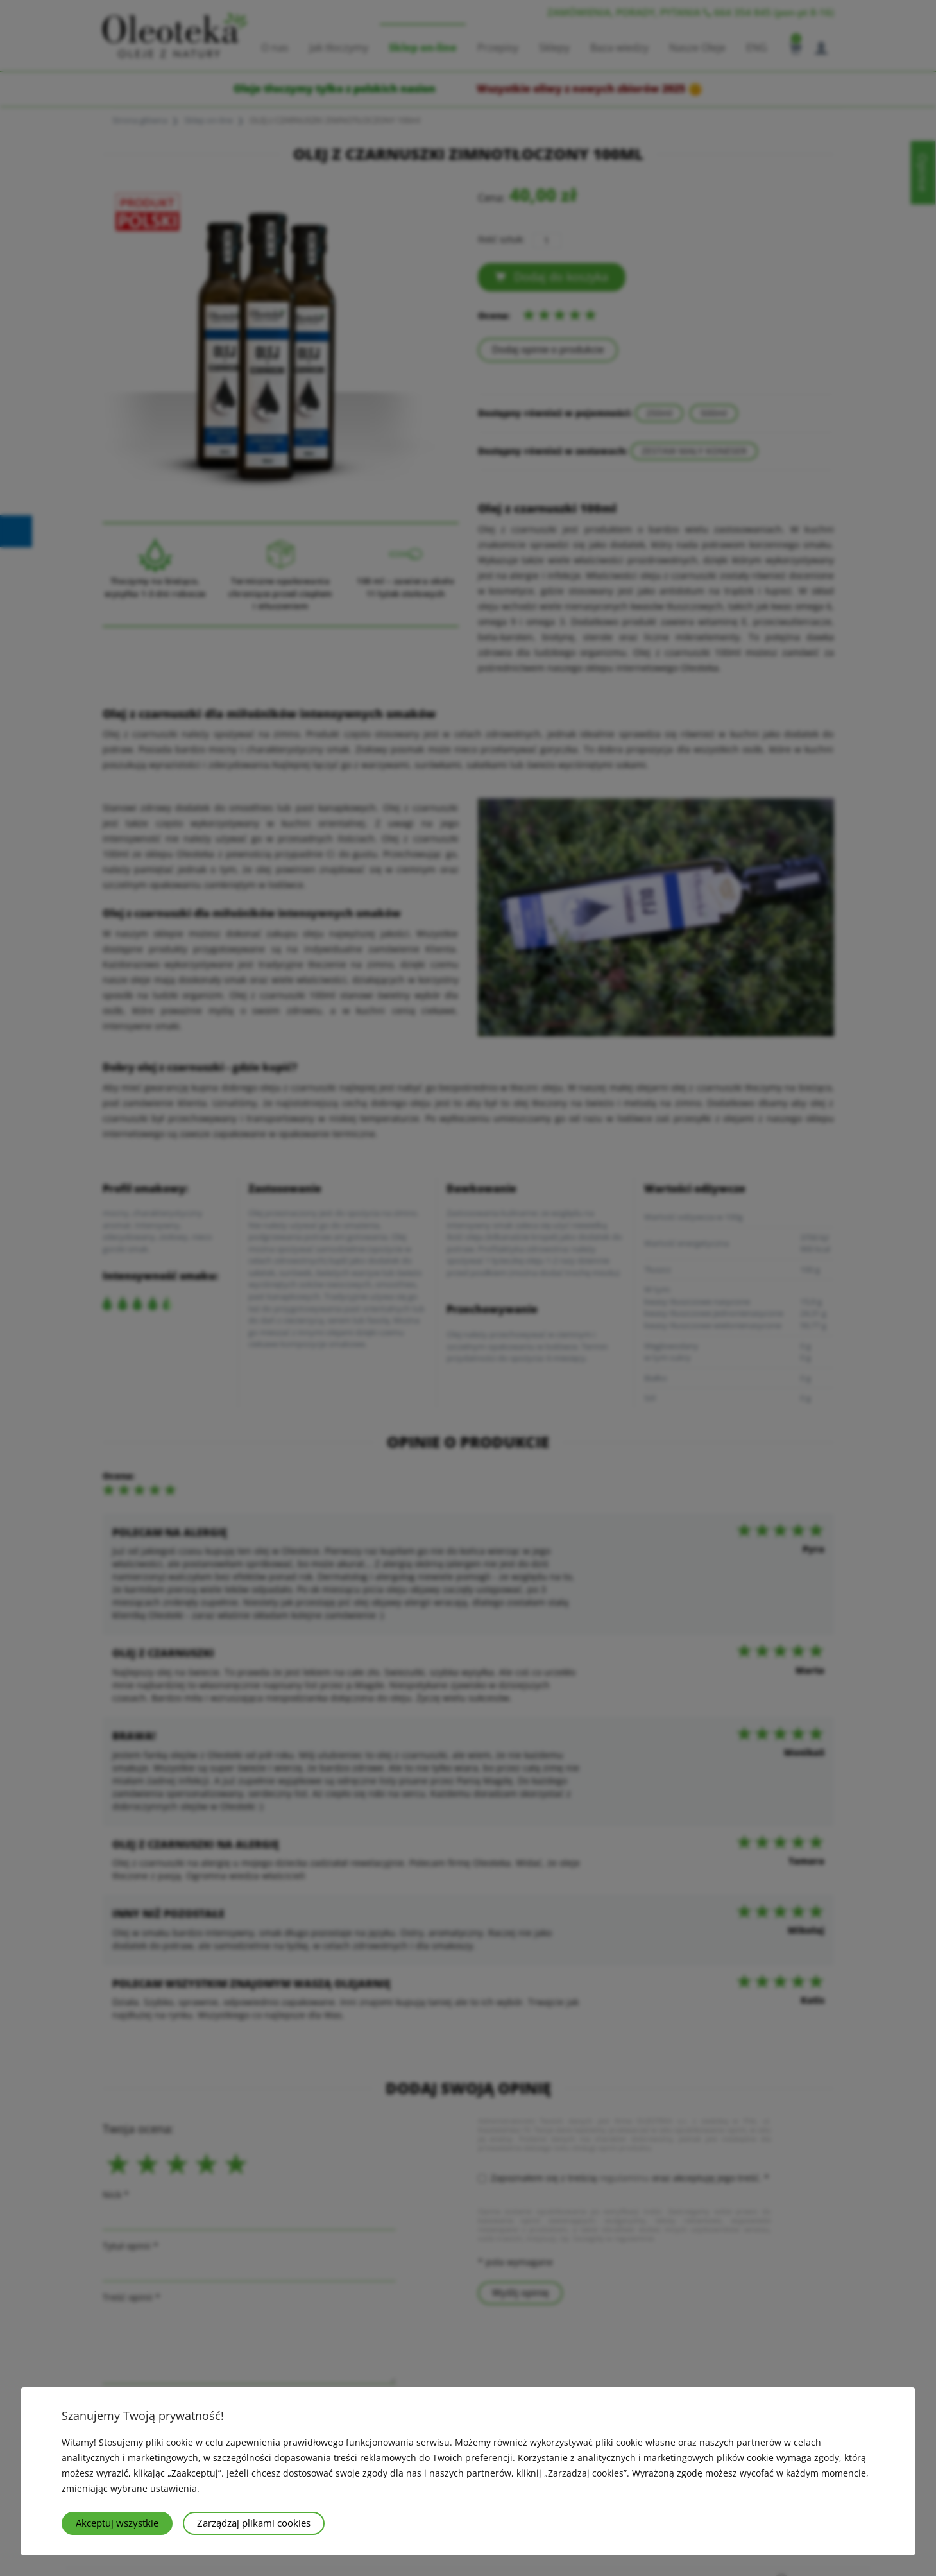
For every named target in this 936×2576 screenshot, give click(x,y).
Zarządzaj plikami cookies (254, 2522)
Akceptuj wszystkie (117, 2522)
